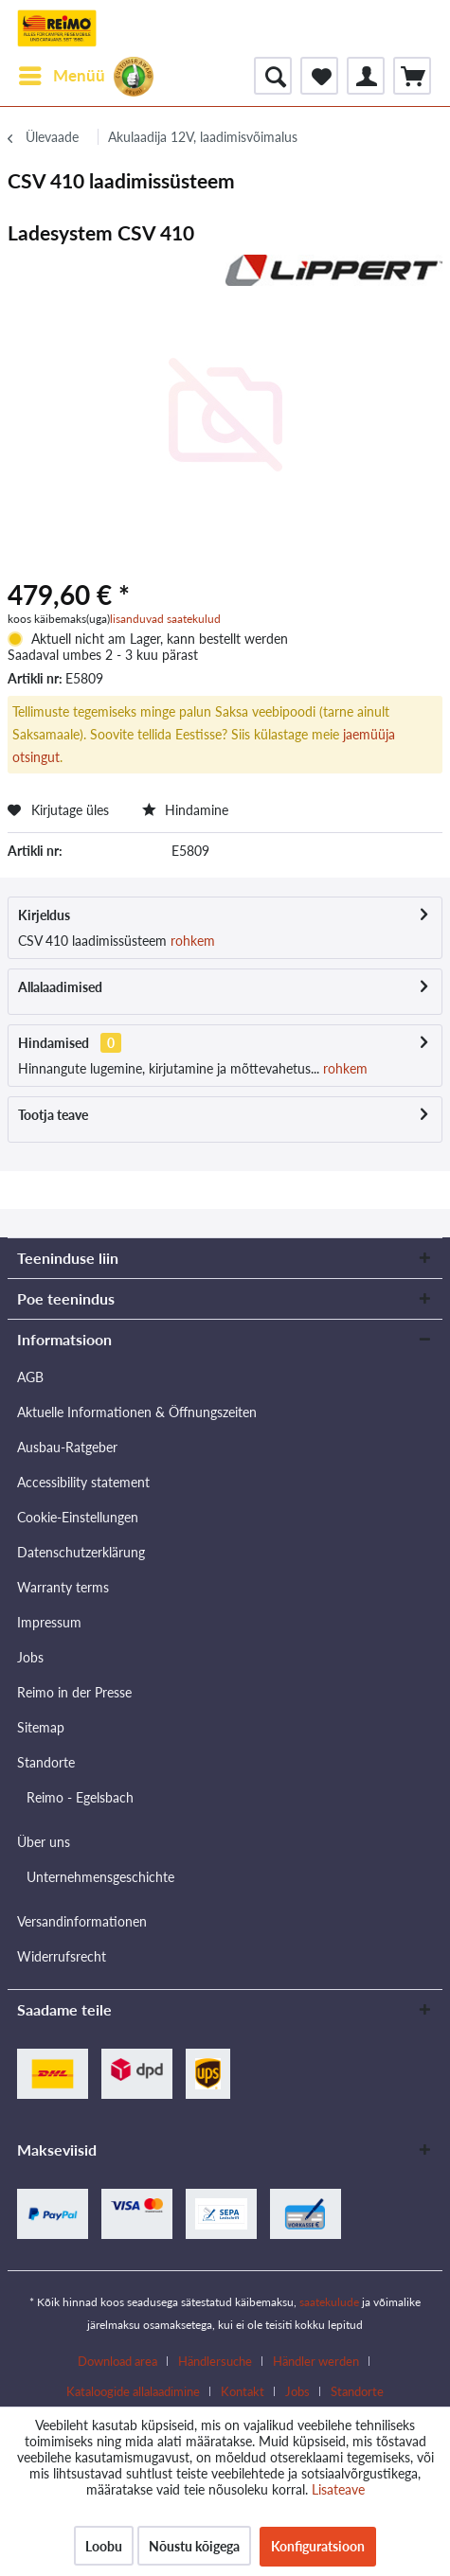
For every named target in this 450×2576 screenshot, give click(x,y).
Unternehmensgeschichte (100, 1877)
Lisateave (338, 2489)
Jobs (30, 1657)
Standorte (46, 1762)
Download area (117, 2361)
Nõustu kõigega (194, 2546)
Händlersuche (215, 2361)
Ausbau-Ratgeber (67, 1447)
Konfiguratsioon (318, 2546)
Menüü (62, 73)
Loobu (103, 2546)
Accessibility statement (83, 1482)
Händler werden (316, 2361)
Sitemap (40, 1727)
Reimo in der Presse (74, 1692)
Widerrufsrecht (61, 1956)
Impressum (49, 1622)
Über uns (43, 1842)
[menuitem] (61, 76)
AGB (30, 1377)
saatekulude (329, 2302)
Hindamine (185, 810)
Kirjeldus (44, 915)
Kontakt (242, 2391)
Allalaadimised (60, 987)
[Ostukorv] (412, 76)
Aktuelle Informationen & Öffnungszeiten (137, 1412)
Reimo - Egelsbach (80, 1797)
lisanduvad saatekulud (165, 619)
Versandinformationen (82, 1921)
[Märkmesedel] (319, 76)
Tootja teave (53, 1115)
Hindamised (53, 1043)
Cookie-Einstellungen (77, 1517)
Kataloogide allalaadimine (133, 2391)
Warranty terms (63, 1587)
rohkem (191, 941)
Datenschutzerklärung (81, 1552)
